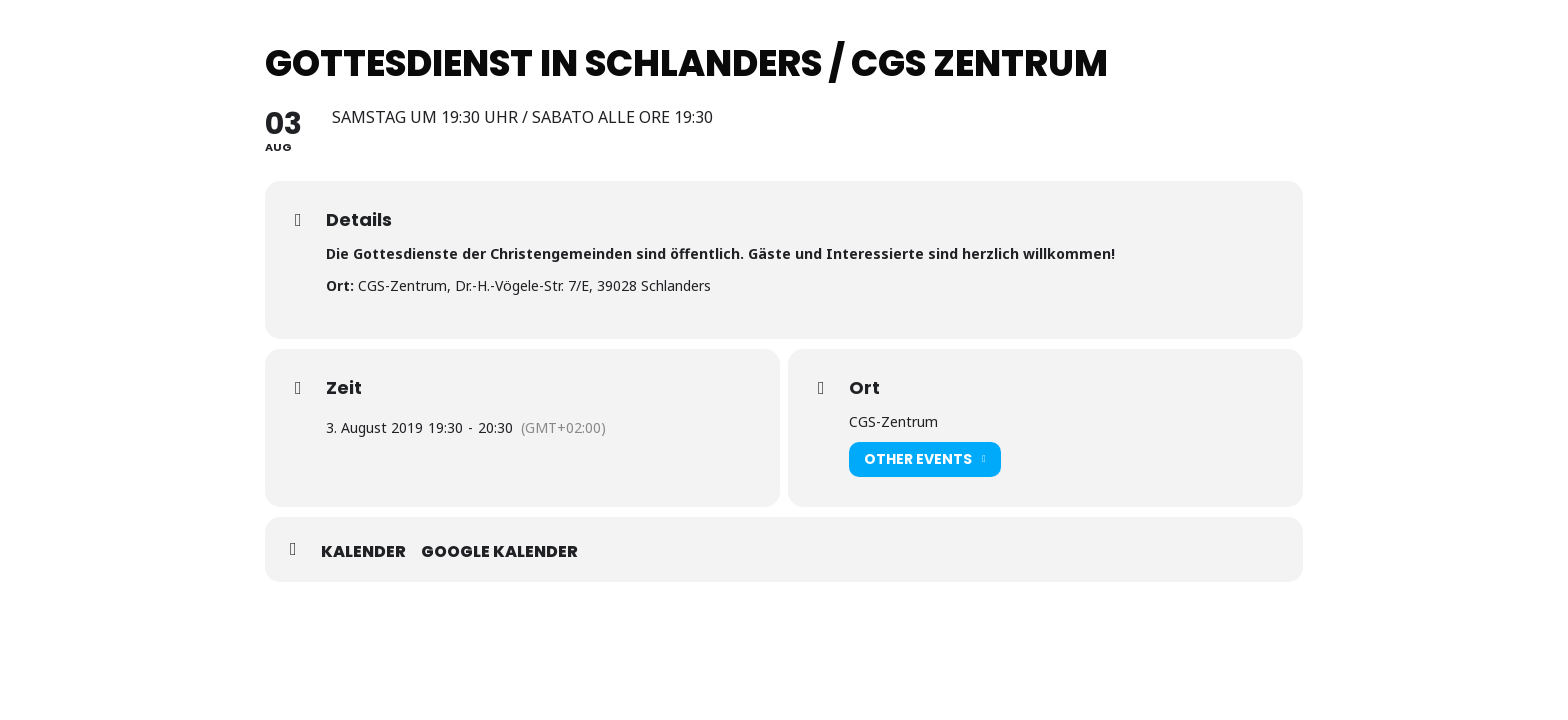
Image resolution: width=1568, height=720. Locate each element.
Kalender (363, 552)
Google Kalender (499, 552)
